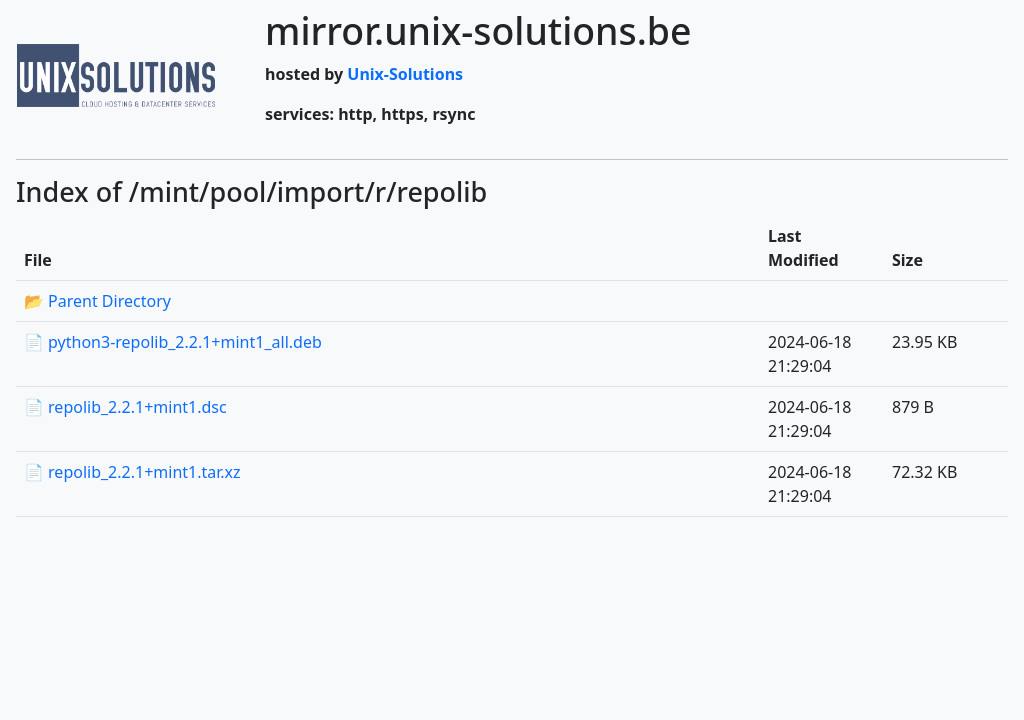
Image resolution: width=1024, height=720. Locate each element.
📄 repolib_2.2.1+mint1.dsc (125, 407)
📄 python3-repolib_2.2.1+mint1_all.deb (173, 342)
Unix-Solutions (405, 74)
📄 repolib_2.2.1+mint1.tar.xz (132, 472)
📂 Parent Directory (97, 301)
